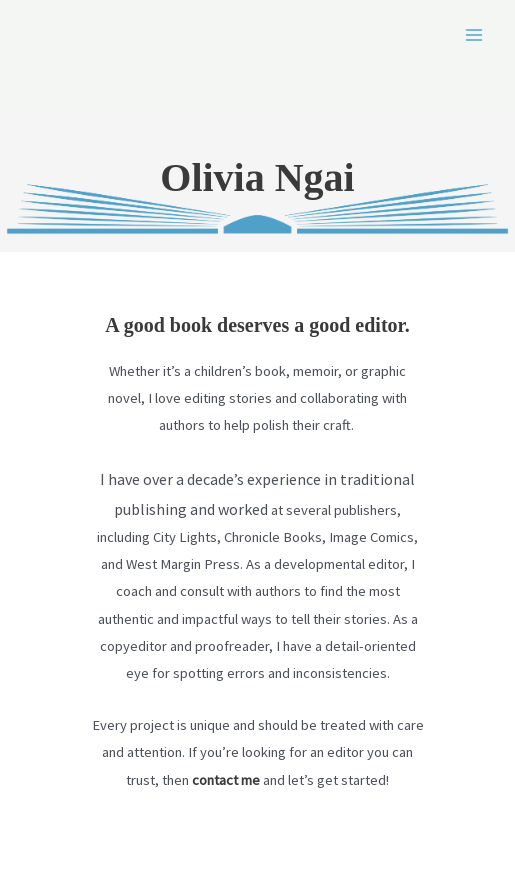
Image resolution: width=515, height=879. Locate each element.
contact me (226, 780)
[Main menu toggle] (474, 35)
